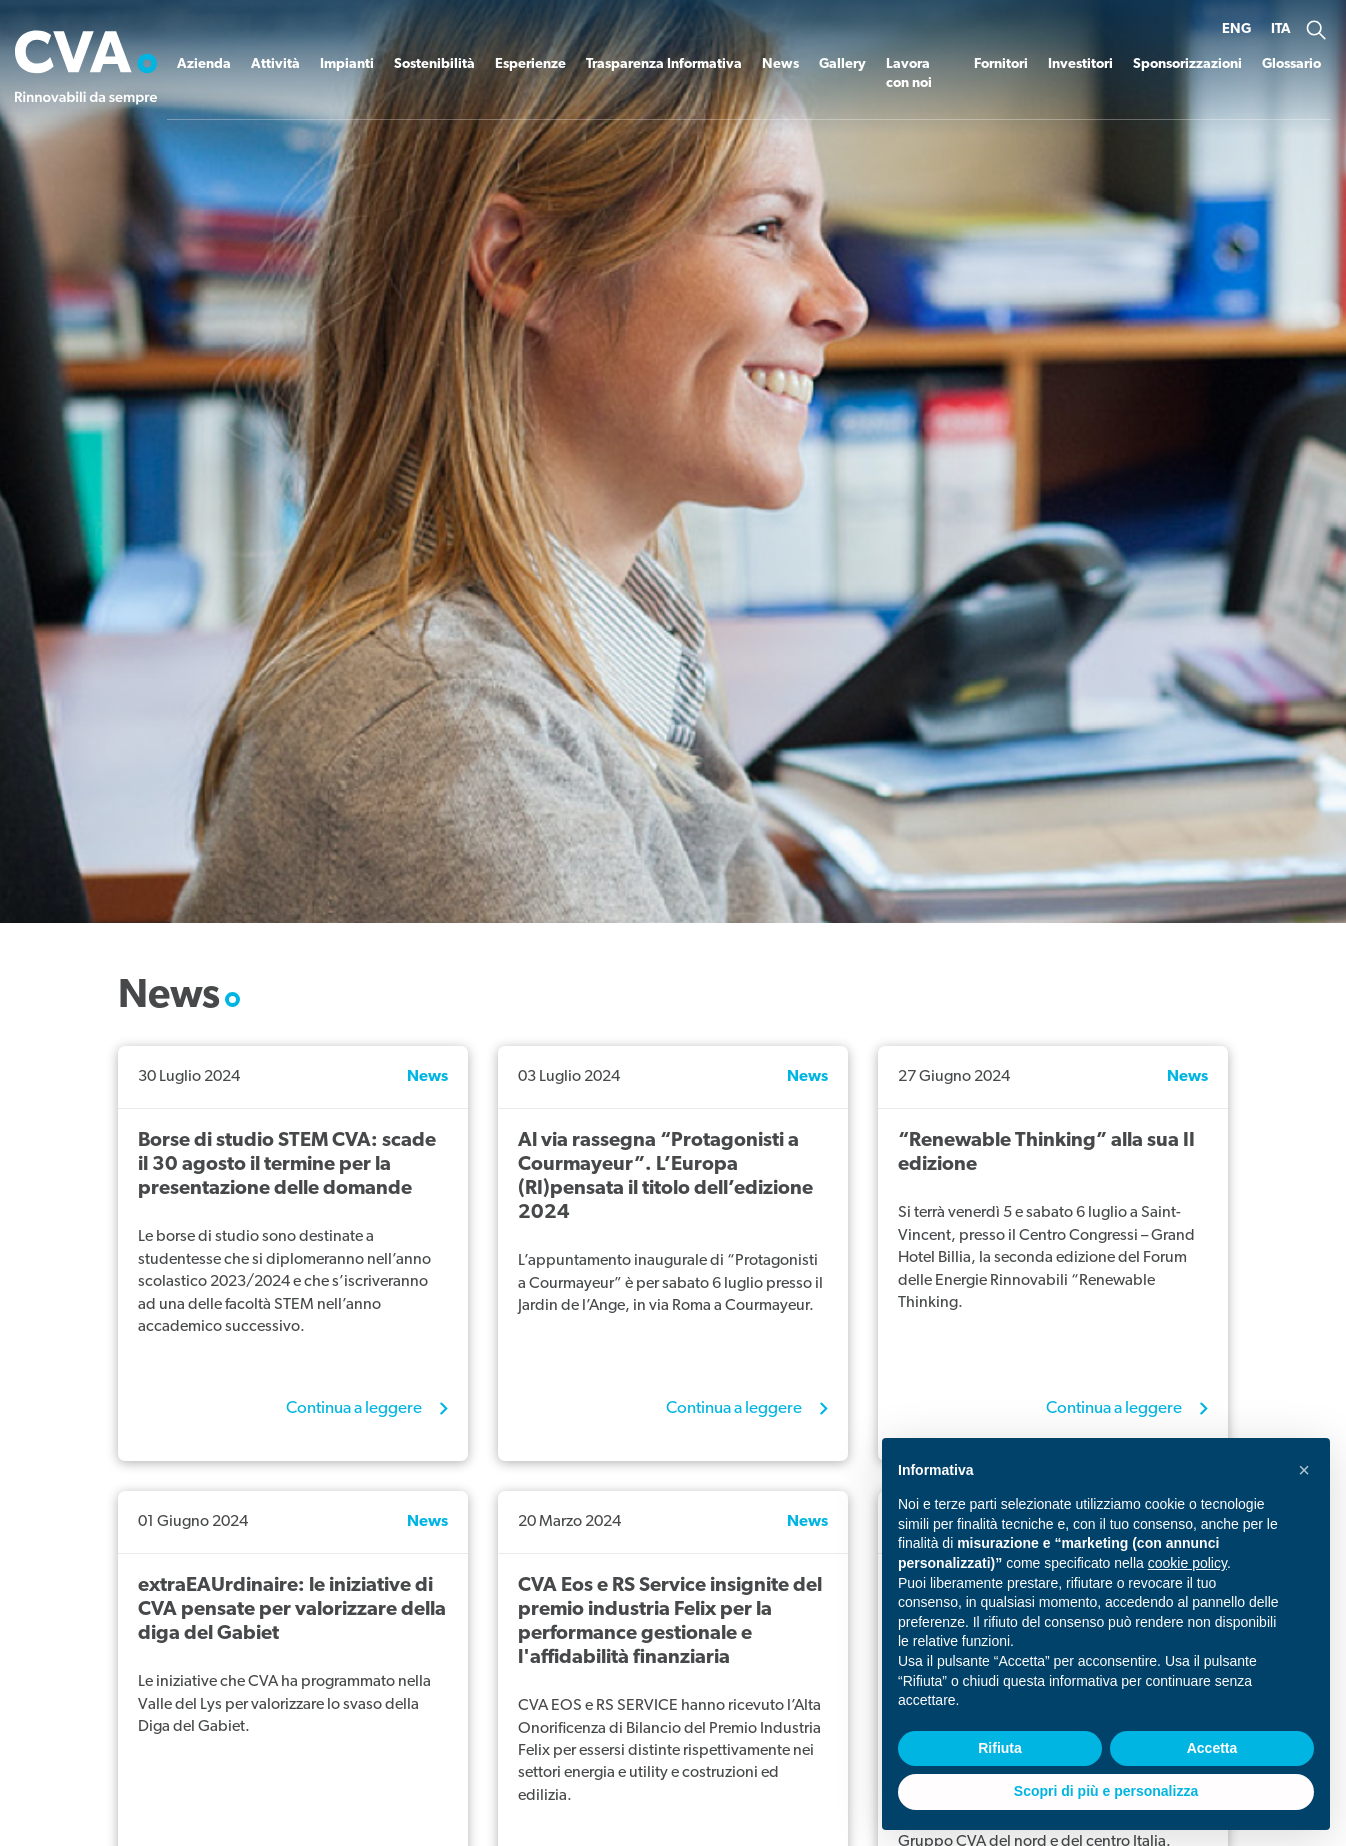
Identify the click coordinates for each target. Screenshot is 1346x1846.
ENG (1236, 29)
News (780, 64)
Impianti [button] (347, 64)
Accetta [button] (1212, 1748)
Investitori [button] (1080, 64)
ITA (1281, 29)
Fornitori (1001, 64)
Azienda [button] (204, 64)
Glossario (1291, 64)
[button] (1316, 30)
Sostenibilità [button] (434, 64)
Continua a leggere (355, 1408)
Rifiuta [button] (1000, 1748)
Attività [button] (275, 64)
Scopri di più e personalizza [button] (1106, 1791)
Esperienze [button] (530, 64)
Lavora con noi (909, 74)
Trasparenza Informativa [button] (664, 64)
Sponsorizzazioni (1187, 64)
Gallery (842, 64)
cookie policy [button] (1187, 1563)
